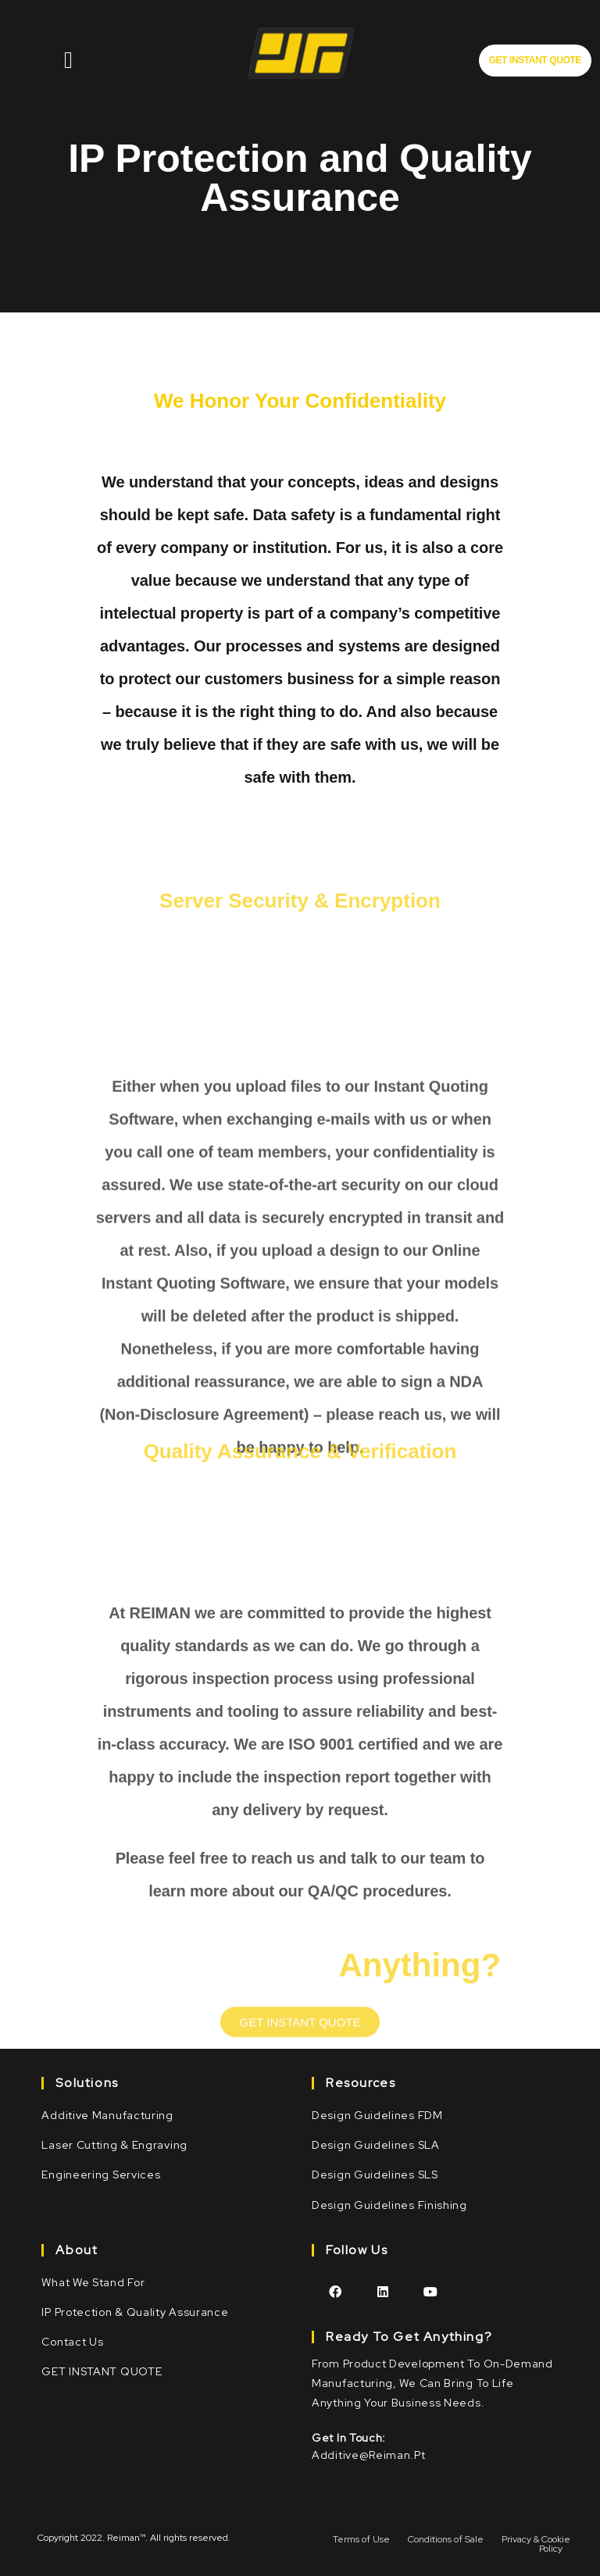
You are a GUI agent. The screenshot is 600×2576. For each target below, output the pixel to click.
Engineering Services (100, 2174)
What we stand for (93, 2282)
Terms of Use (361, 2539)
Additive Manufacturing (107, 2115)
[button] (535, 61)
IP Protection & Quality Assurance (134, 2312)
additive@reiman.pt (369, 2455)
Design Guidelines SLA (376, 2145)
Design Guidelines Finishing (389, 2205)
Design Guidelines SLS (375, 2174)
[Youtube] (430, 2291)
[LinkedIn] (383, 2291)
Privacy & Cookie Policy (536, 2544)
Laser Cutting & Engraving (114, 2145)
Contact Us (72, 2342)
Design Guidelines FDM (377, 2115)
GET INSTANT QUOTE (101, 2371)
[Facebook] (335, 2291)
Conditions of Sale (446, 2539)
